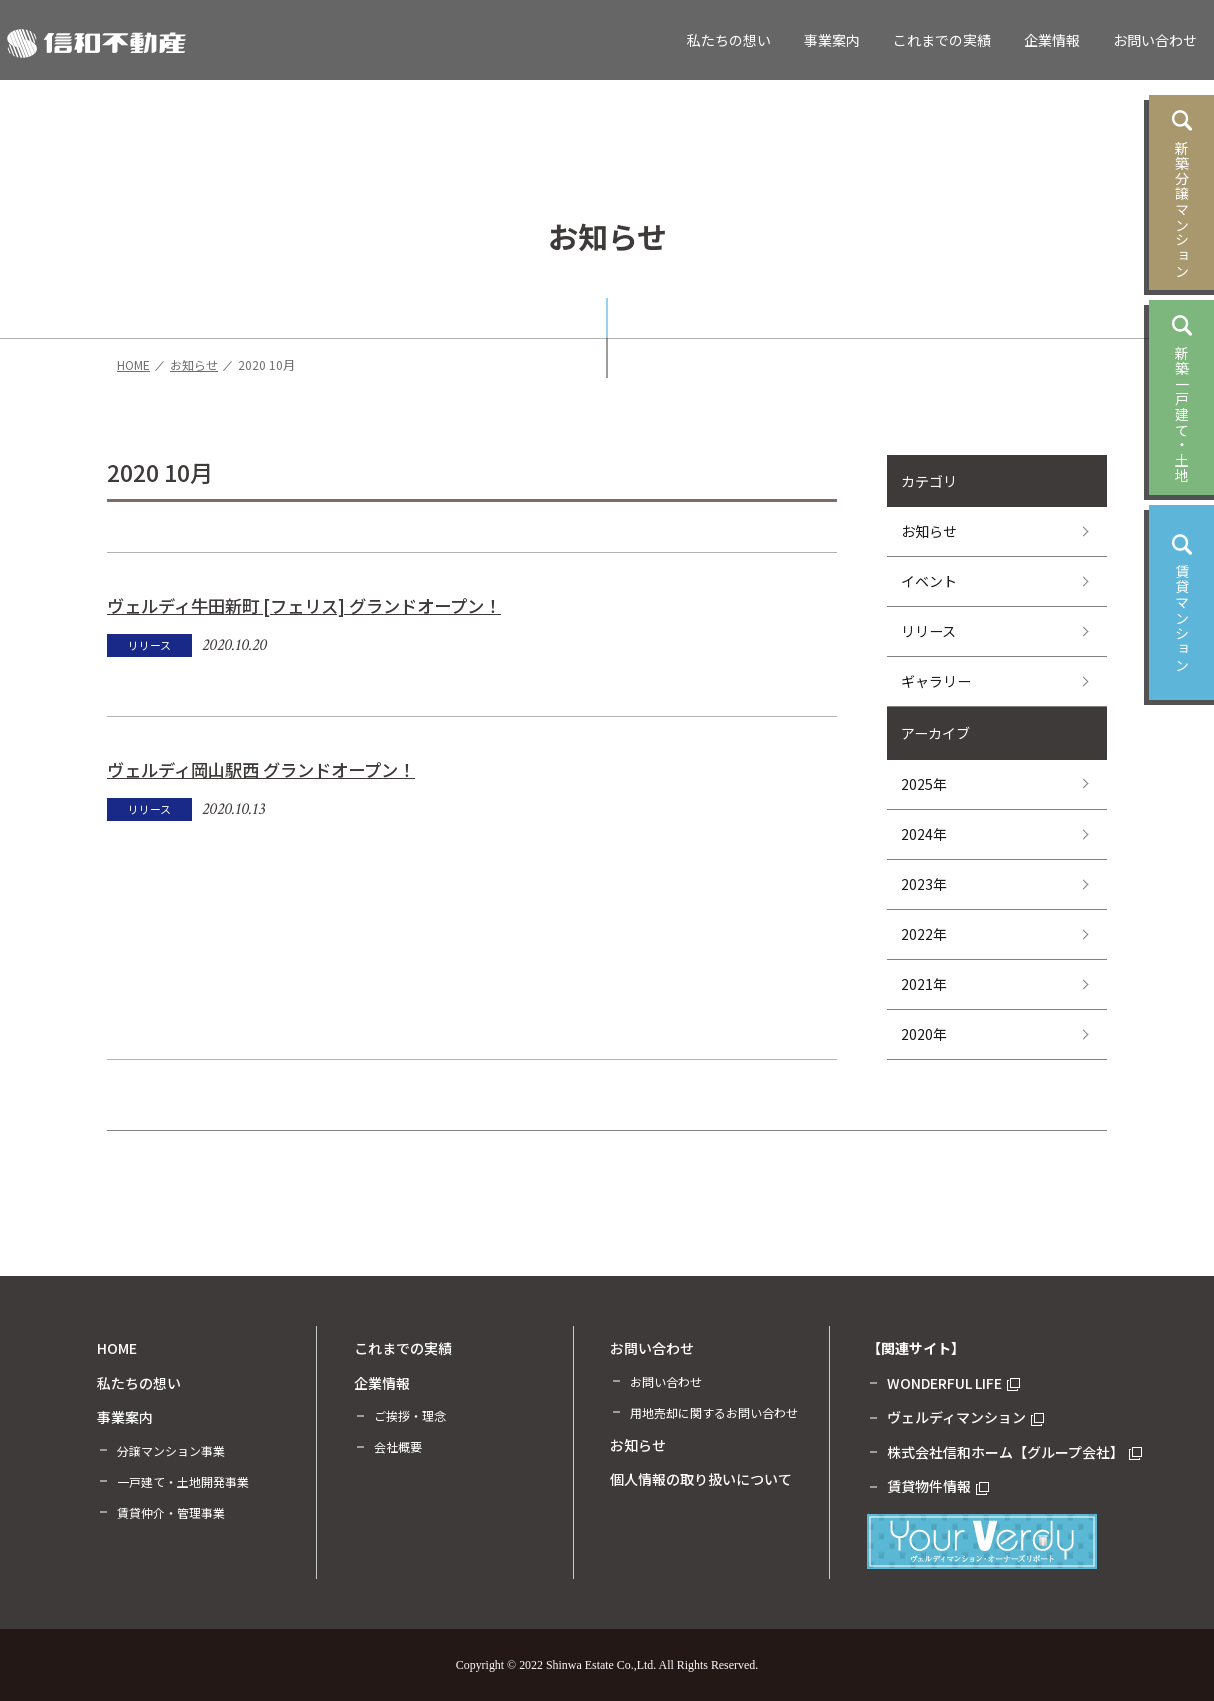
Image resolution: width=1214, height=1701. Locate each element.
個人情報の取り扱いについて (701, 1479)
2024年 (924, 834)
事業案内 (832, 40)
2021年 (924, 984)
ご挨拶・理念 (410, 1415)
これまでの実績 (942, 40)
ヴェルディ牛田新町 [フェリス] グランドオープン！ (304, 605)
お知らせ (929, 531)
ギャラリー (936, 681)
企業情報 (1052, 40)
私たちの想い (729, 40)
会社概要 (398, 1446)
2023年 (924, 884)
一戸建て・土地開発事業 (183, 1481)
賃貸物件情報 (938, 1486)
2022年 (924, 934)
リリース (928, 631)
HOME (117, 1348)
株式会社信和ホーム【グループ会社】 (1014, 1452)
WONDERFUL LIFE (953, 1383)
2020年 (924, 1034)
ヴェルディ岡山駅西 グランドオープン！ (261, 769)
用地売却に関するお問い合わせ (714, 1412)
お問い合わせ (1155, 40)
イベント (929, 581)
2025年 (924, 784)
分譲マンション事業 (171, 1450)
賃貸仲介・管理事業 (171, 1512)
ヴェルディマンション (965, 1417)
